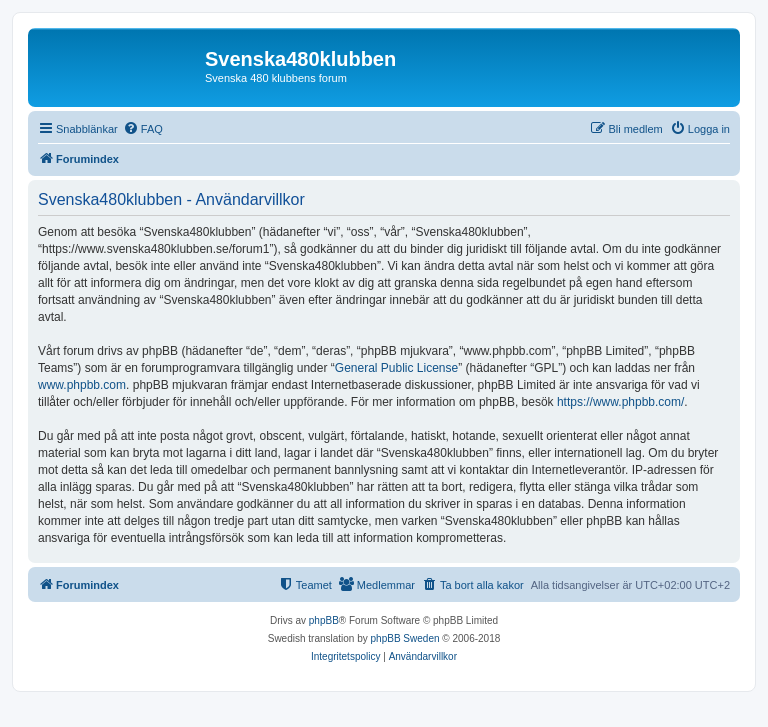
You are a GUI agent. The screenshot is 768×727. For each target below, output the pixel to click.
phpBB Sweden (405, 638)
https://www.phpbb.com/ (620, 402)
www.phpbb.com (82, 385)
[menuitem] (143, 129)
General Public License (396, 368)
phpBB (324, 620)
